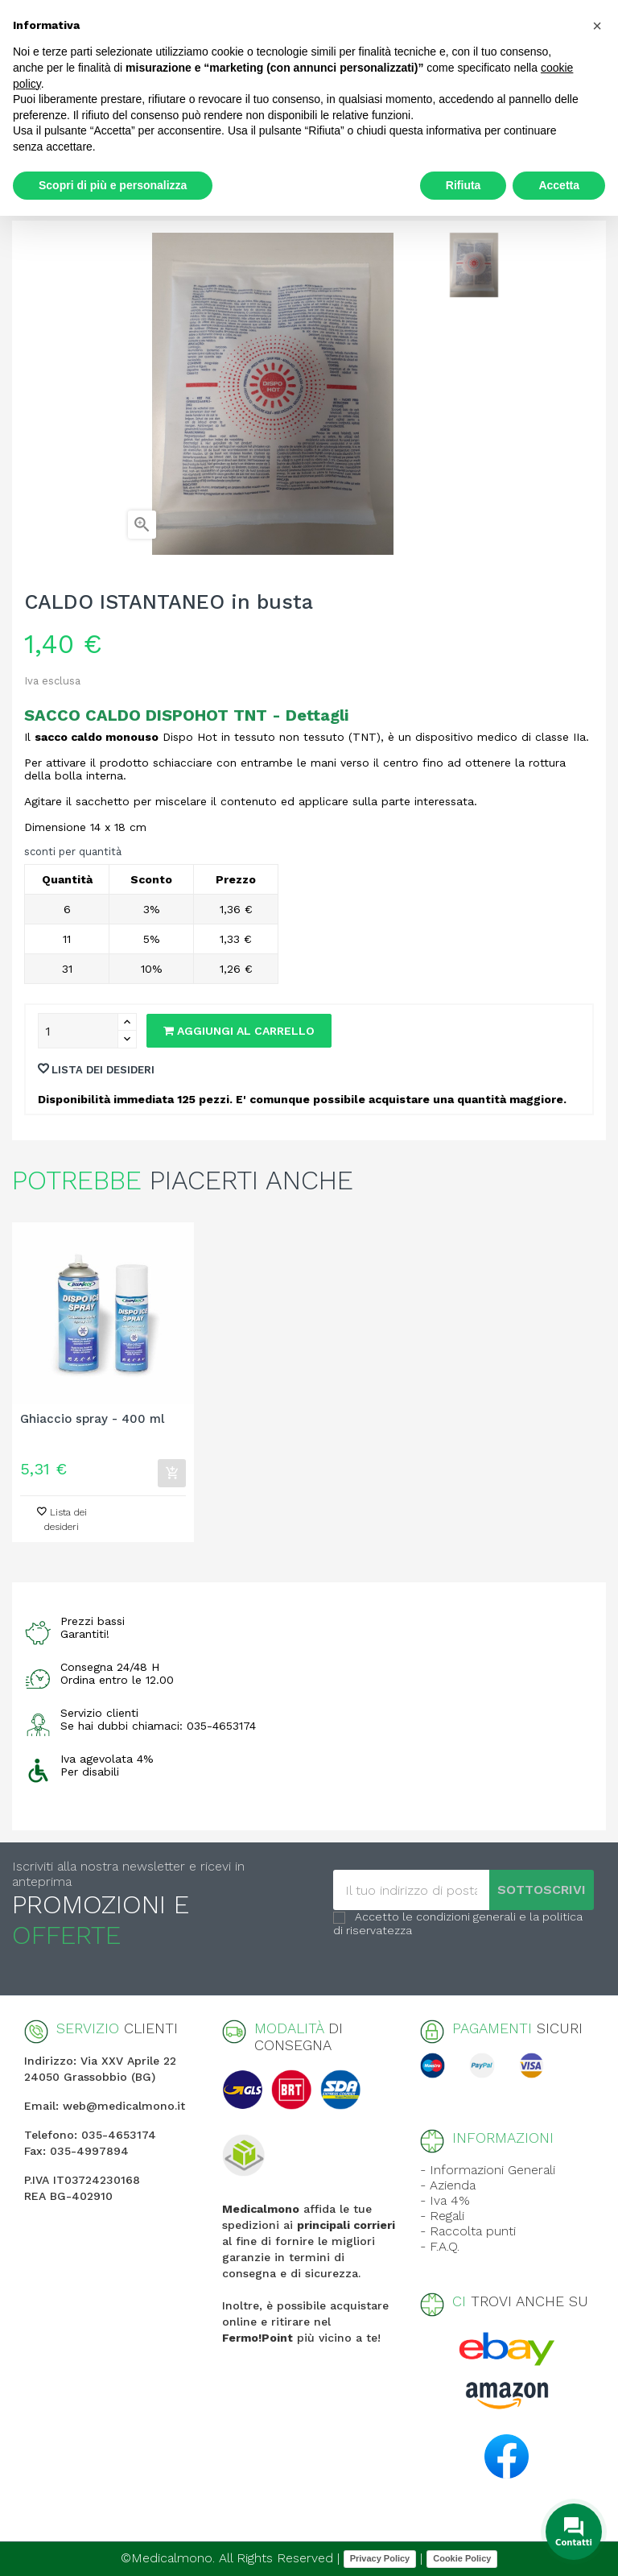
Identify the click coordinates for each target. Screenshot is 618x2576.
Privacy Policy (380, 2558)
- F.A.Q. (439, 2246)
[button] (597, 26)
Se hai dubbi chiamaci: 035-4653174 (158, 1725)
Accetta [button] (558, 185)
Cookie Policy (462, 2558)
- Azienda (448, 2185)
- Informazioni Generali (487, 2169)
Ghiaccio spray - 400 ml (92, 1419)
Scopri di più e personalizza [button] (113, 185)
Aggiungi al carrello (239, 1030)
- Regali (442, 2215)
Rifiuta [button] (463, 185)
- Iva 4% (445, 2200)
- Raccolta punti (468, 2231)
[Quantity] (78, 1030)
